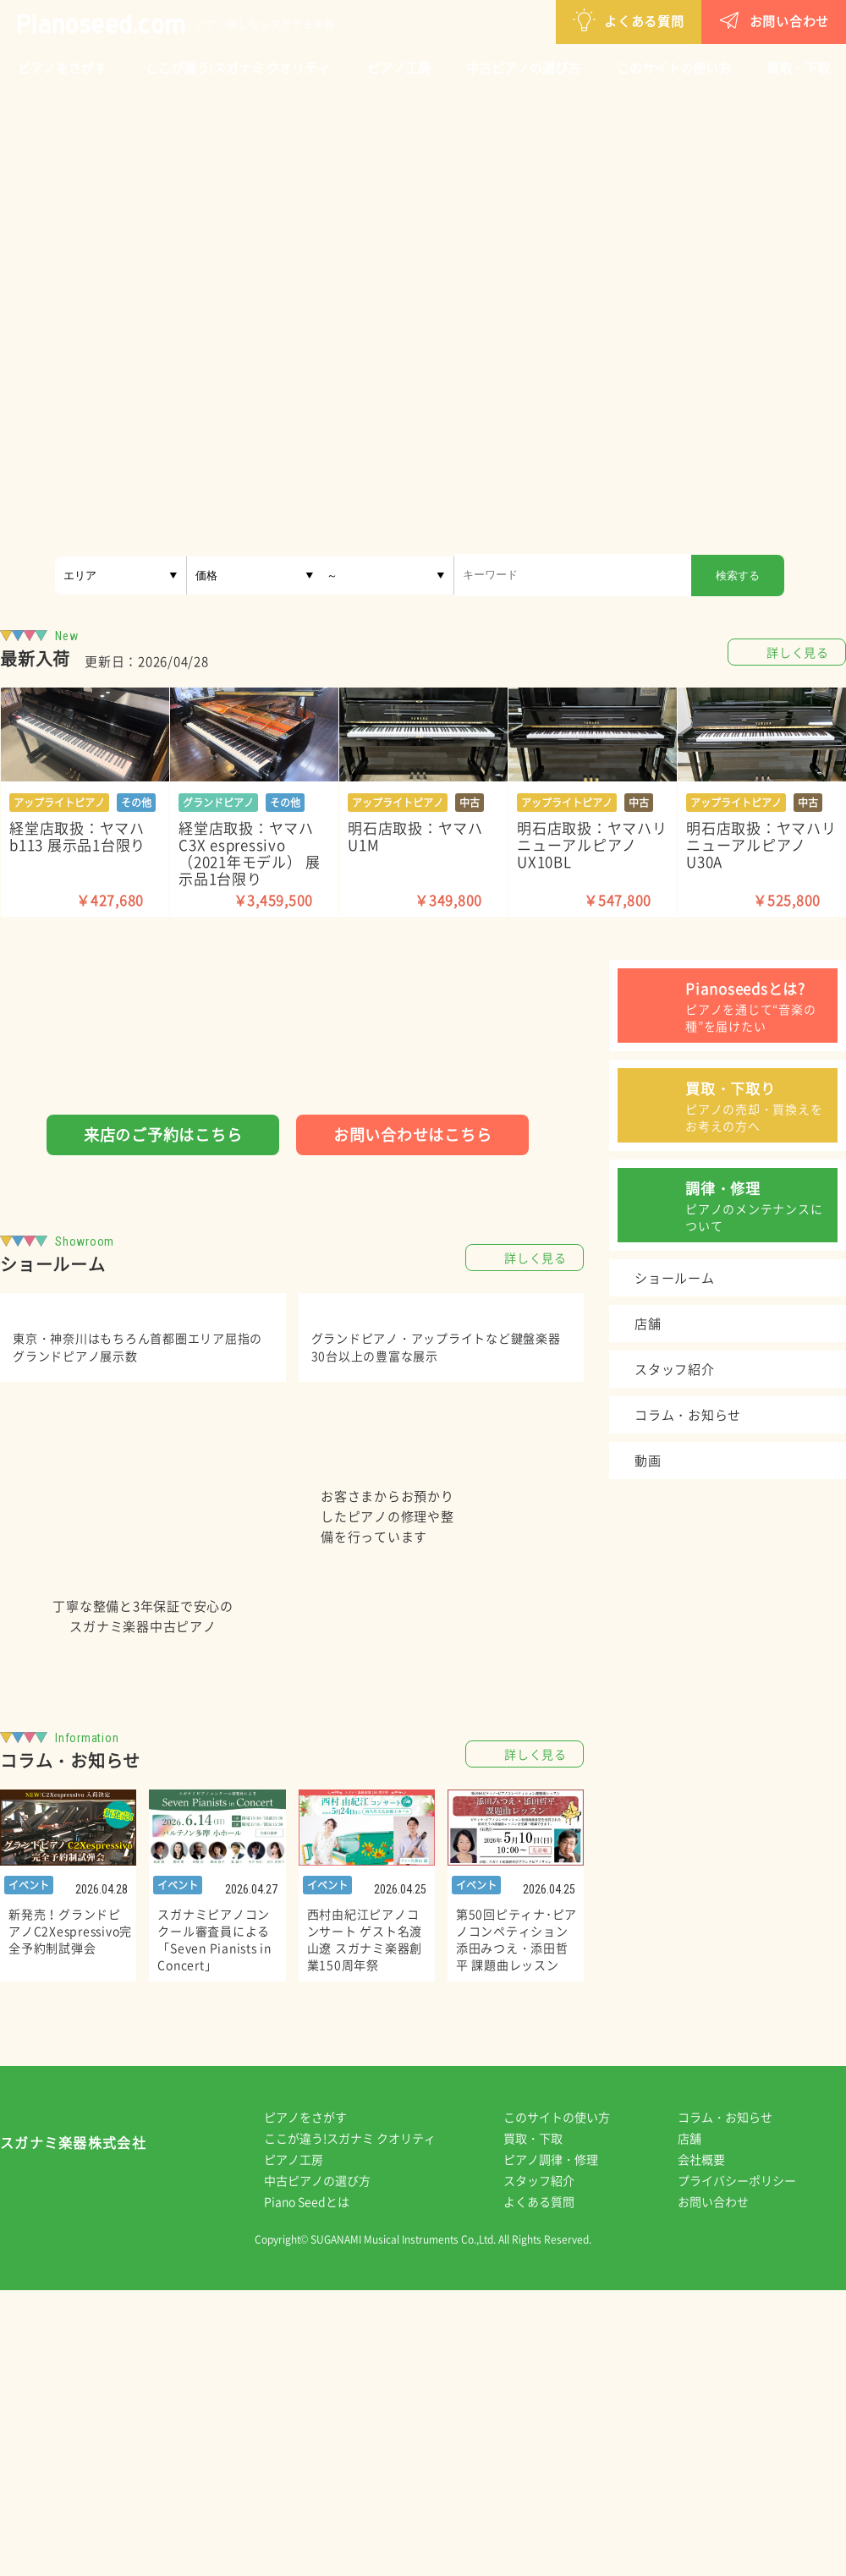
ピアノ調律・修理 (562, 2444)
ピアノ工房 (399, 67)
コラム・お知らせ (736, 2402)
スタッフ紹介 (550, 2466)
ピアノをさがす (62, 67)
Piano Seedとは (318, 2487)
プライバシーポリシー (748, 2466)
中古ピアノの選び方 (523, 67)
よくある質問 (540, 19)
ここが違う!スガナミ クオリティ (238, 67)
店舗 (701, 2423)
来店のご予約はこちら (163, 1134)
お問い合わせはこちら (412, 1134)
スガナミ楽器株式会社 (73, 2432)
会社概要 (713, 2444)
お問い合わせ (686, 19)
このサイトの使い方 (674, 67)
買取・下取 (798, 67)
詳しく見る (797, 652)
